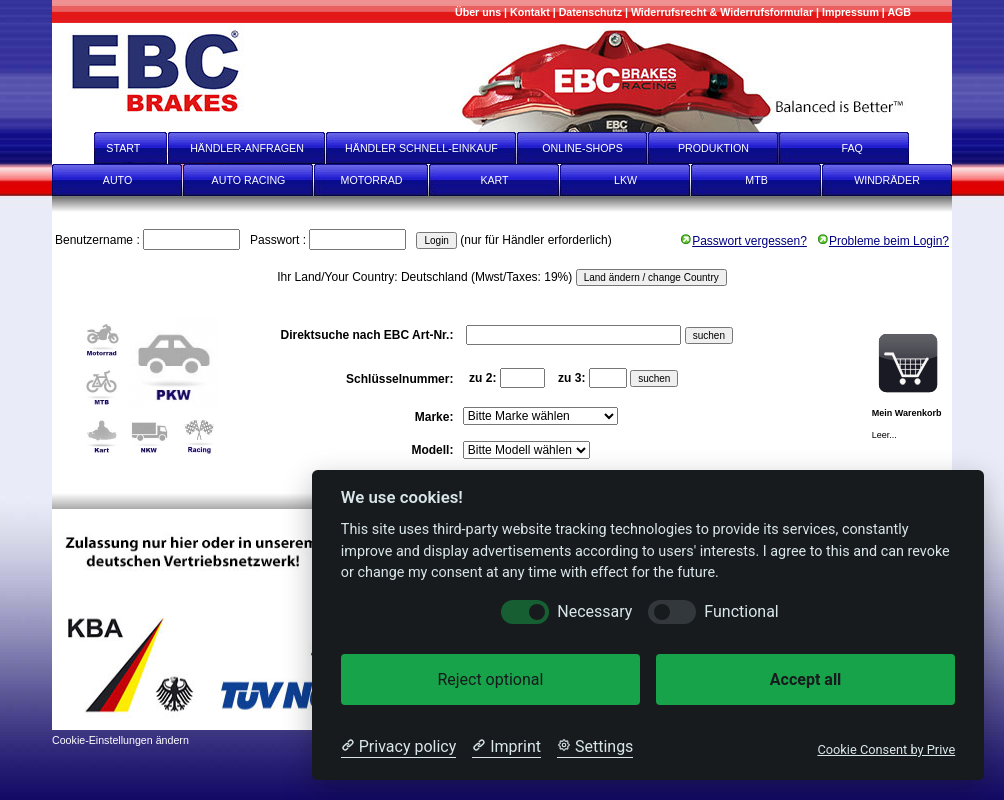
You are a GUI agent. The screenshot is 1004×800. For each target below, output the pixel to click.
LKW (625, 180)
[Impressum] (850, 12)
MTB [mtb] (756, 180)
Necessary (594, 611)
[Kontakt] (530, 12)
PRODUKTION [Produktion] (713, 148)
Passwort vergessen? (743, 241)
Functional (741, 611)
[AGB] (899, 12)
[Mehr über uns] (478, 12)
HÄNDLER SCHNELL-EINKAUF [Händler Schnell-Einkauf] (421, 148)
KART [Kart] (494, 180)
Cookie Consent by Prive (886, 749)
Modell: (433, 450)
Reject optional (490, 679)
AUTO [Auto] (117, 180)
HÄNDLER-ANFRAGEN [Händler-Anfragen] (247, 148)
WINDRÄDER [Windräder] (887, 180)
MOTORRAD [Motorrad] (372, 180)
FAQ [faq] (866, 148)
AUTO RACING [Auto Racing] (249, 180)
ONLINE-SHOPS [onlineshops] (582, 148)
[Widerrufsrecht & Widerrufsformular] (722, 12)
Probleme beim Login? (883, 241)
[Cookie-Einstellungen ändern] (120, 738)
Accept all (805, 679)
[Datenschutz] (590, 12)
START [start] (110, 148)
